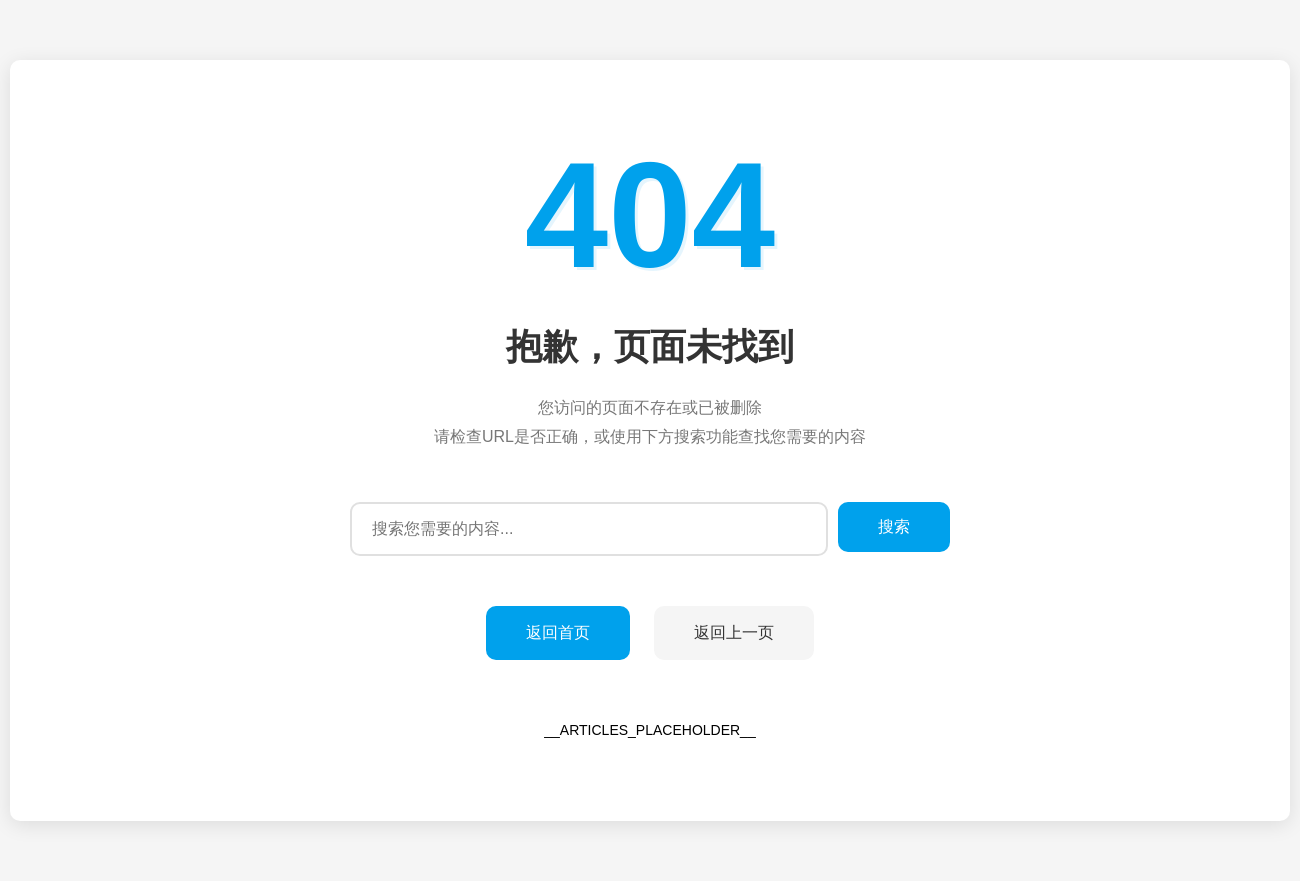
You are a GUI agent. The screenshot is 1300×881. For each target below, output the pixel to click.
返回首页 (558, 632)
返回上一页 (734, 632)
